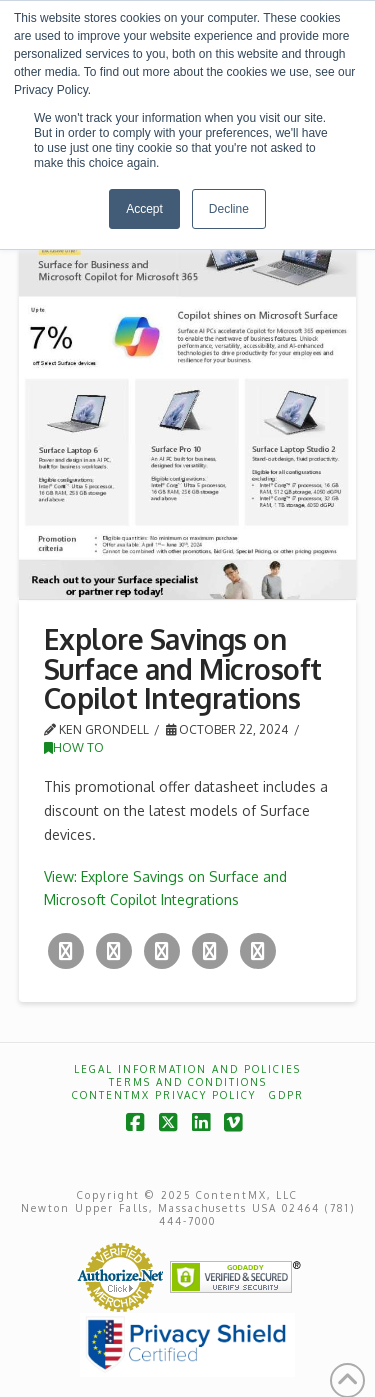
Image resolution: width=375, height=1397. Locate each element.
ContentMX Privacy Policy (164, 1095)
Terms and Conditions (188, 1082)
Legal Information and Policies (187, 1069)
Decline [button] (229, 209)
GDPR (286, 1095)
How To (74, 747)
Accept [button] (144, 209)
